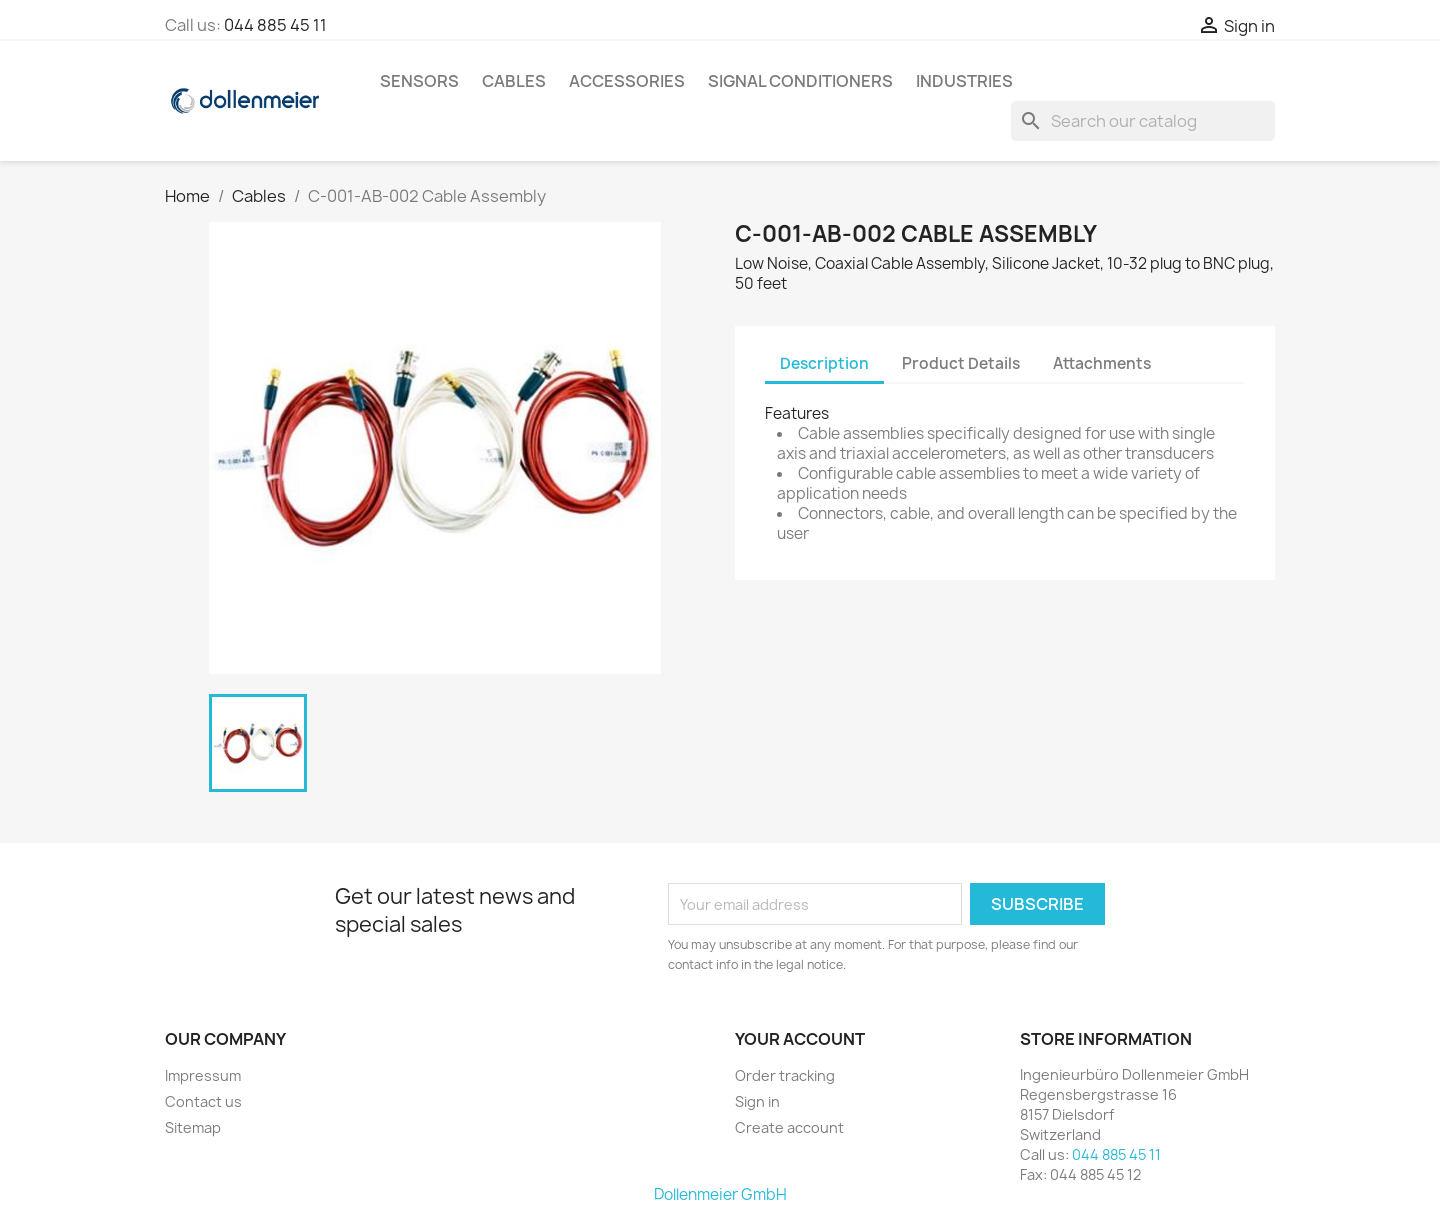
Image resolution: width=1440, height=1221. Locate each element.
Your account (800, 1039)
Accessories (627, 81)
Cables (514, 81)
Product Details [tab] (961, 363)
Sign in (757, 1101)
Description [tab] (824, 363)
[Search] (1143, 121)
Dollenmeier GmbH (720, 1194)
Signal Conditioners (800, 81)
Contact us (203, 1101)
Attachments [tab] (1102, 363)
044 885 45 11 (275, 25)
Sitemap (193, 1127)
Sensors (419, 81)
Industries (964, 81)
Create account (789, 1127)
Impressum (203, 1075)
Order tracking (785, 1075)
